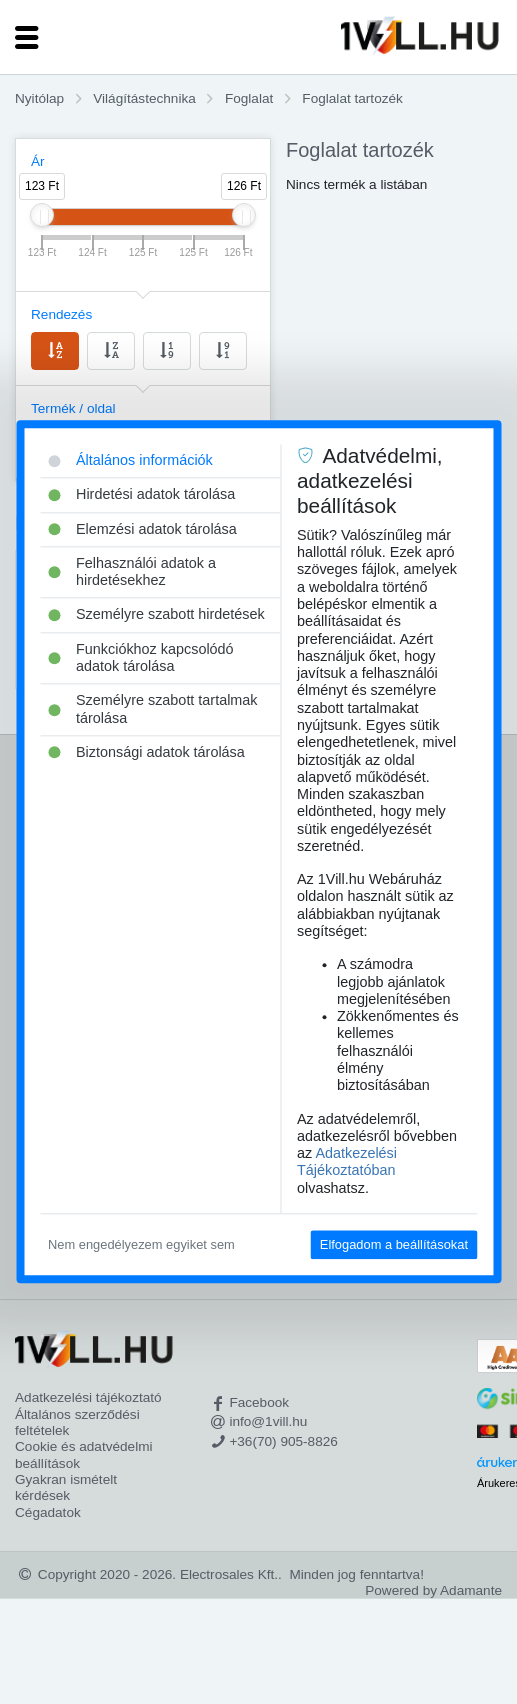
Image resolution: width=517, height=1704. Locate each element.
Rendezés (61, 314)
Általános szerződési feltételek (77, 1422)
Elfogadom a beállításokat (394, 1244)
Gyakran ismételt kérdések (66, 1487)
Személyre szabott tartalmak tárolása (153, 709)
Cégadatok (48, 1512)
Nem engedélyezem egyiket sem (141, 1244)
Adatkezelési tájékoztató (88, 1397)
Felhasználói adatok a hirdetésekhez (132, 571)
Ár (38, 161)
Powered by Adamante (433, 1590)
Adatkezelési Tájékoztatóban (347, 1161)
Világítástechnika (144, 98)
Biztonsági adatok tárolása (146, 752)
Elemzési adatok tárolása (142, 529)
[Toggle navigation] (27, 37)
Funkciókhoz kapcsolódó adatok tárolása (141, 657)
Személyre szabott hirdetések (156, 615)
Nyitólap (39, 98)
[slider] (42, 215)
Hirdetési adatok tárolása (141, 495)
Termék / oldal (73, 408)
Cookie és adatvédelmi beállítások (84, 1454)
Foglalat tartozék (352, 98)
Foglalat (249, 98)
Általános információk (130, 460)
